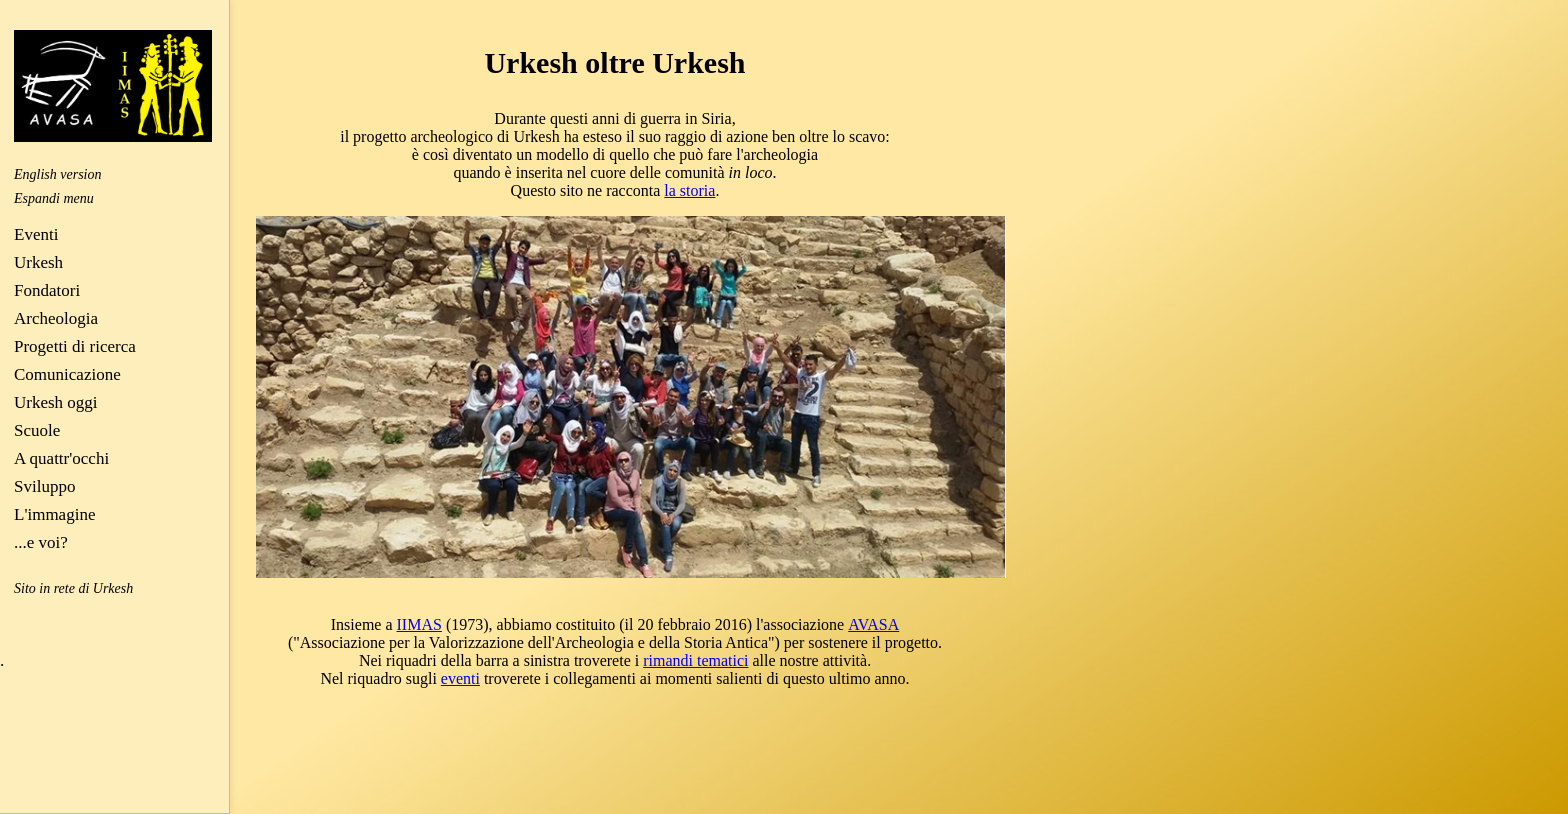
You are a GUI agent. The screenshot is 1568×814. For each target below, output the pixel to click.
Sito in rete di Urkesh (73, 588)
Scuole (37, 430)
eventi (460, 678)
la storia (689, 190)
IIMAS (419, 624)
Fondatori (47, 290)
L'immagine (54, 514)
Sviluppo (44, 486)
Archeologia (56, 318)
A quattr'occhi (61, 458)
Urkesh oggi (56, 402)
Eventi (36, 234)
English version (58, 174)
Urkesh (38, 262)
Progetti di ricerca (75, 346)
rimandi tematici (695, 660)
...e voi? (41, 542)
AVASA (873, 624)
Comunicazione (67, 374)
